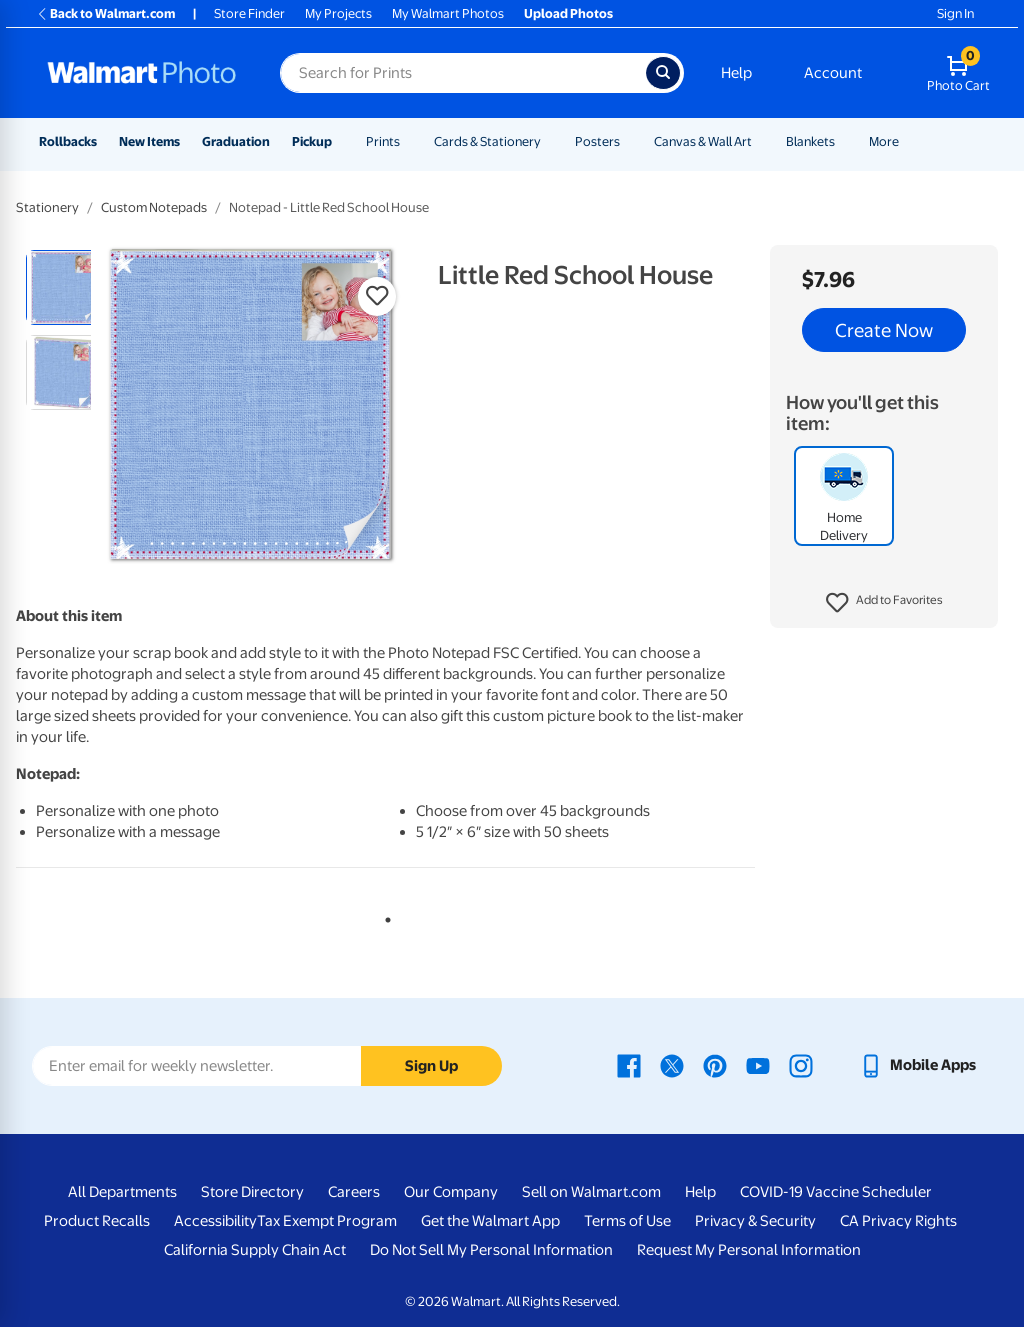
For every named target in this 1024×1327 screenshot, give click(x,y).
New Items (149, 141)
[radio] (63, 287)
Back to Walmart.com (105, 13)
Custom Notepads (154, 207)
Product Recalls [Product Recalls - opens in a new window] (97, 1221)
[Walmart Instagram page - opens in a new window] (801, 1065)
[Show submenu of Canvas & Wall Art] (761, 141)
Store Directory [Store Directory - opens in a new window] (252, 1192)
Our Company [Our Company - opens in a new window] (451, 1192)
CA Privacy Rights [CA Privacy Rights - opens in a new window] (898, 1221)
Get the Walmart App (490, 1221)
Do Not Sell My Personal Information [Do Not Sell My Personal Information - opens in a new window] (491, 1250)
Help (736, 73)
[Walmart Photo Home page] (142, 73)
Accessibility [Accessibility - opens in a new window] (215, 1221)
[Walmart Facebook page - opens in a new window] (629, 1065)
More (884, 141)
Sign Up (431, 1066)
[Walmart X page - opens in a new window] (672, 1065)
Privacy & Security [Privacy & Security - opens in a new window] (755, 1221)
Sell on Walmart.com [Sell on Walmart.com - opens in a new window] (591, 1192)
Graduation (236, 141)
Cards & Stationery (487, 141)
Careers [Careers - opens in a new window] (354, 1192)
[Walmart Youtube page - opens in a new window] (758, 1065)
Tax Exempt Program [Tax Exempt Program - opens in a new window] (327, 1221)
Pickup (312, 141)
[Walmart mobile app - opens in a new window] (917, 1065)
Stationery (47, 207)
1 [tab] (384, 916)
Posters (597, 141)
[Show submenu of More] (908, 141)
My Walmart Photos (448, 13)
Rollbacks (68, 141)
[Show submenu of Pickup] (341, 141)
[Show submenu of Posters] (629, 141)
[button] (884, 603)
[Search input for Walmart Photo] (463, 73)
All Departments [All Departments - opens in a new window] (122, 1192)
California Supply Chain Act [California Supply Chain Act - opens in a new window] (255, 1250)
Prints (383, 141)
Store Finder (249, 13)
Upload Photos (568, 13)
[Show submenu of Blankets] (844, 141)
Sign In (955, 13)
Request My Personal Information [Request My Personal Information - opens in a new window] (749, 1250)
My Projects (338, 13)
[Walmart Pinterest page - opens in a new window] (715, 1065)
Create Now (884, 330)
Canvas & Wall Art (703, 141)
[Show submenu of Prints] (409, 141)
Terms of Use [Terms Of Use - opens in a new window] (627, 1221)
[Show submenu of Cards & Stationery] (550, 141)
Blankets (810, 141)
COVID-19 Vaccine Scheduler (836, 1192)
